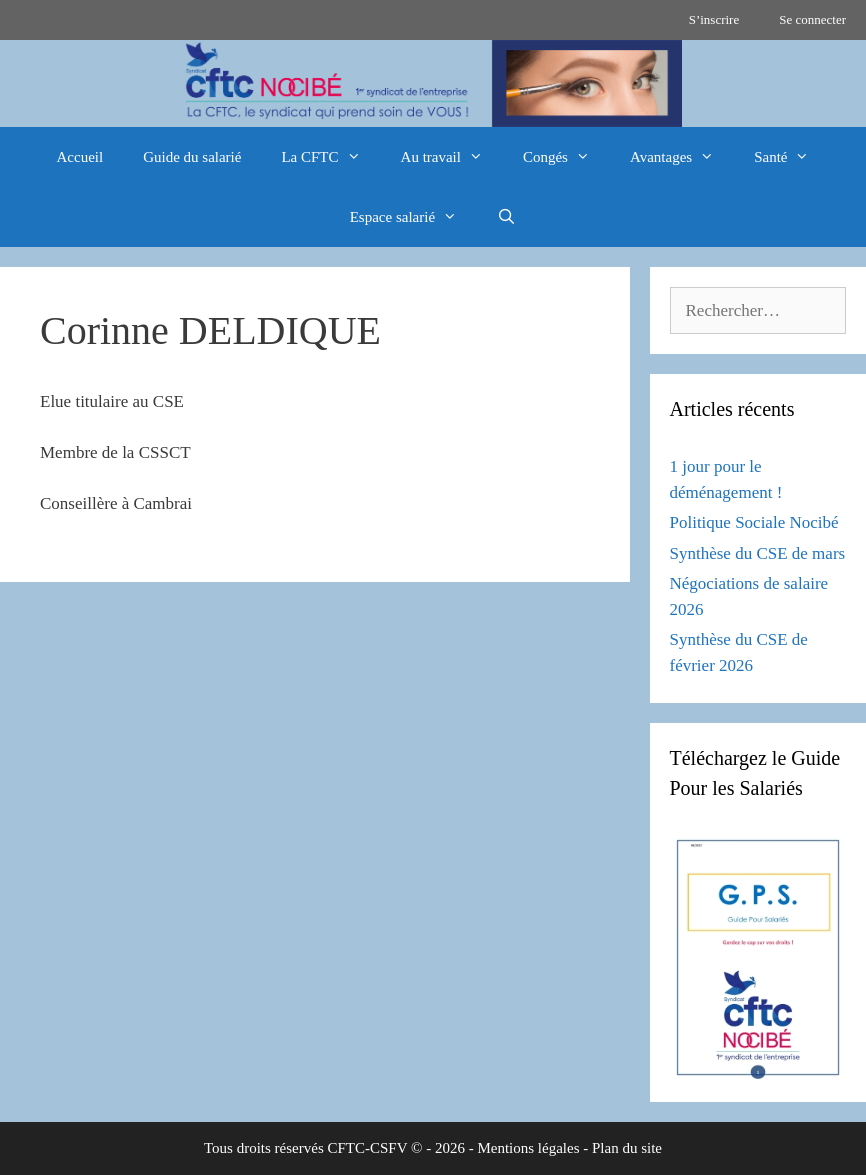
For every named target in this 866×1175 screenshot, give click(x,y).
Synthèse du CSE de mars (758, 553)
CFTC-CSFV (368, 1148)
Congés (566, 157)
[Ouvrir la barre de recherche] (506, 217)
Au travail (452, 157)
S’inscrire (714, 19)
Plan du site (627, 1148)
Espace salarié (413, 217)
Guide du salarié (192, 157)
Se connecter (812, 19)
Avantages (682, 157)
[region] (433, 83)
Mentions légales (528, 1148)
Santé (791, 157)
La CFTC (330, 157)
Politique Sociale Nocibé (754, 522)
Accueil (80, 157)
